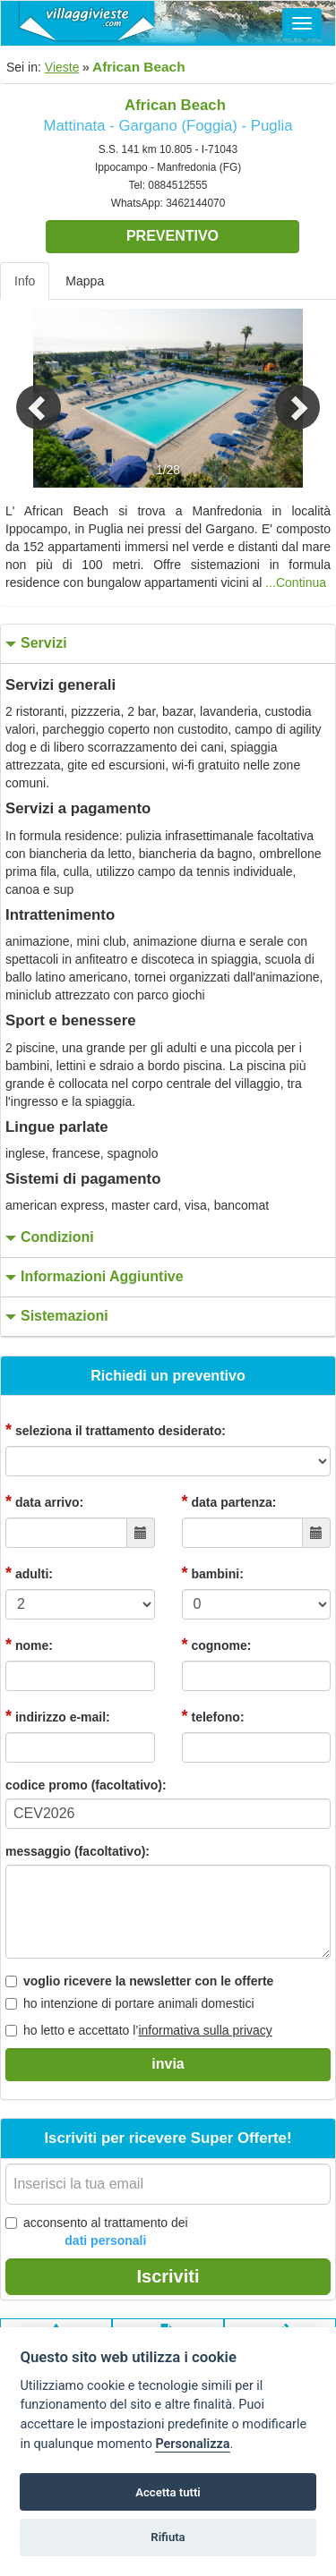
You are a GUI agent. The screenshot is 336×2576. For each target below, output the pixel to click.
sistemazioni (54, 1316)
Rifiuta (168, 2537)
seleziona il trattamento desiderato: (115, 1430)
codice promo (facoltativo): (86, 1785)
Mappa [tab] (84, 281)
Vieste (62, 67)
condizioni (47, 1238)
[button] (25, 398)
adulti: (29, 1573)
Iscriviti (167, 2276)
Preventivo (172, 235)
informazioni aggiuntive (92, 1277)
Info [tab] (24, 281)
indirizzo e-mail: (57, 1716)
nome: (29, 1645)
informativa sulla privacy (204, 2030)
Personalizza (192, 2444)
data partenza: (229, 1501)
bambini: (213, 1573)
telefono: (213, 1716)
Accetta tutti (168, 2492)
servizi (34, 643)
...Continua (295, 582)
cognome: (217, 1645)
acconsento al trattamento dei (96, 2232)
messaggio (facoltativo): (77, 1851)
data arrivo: (44, 1501)
